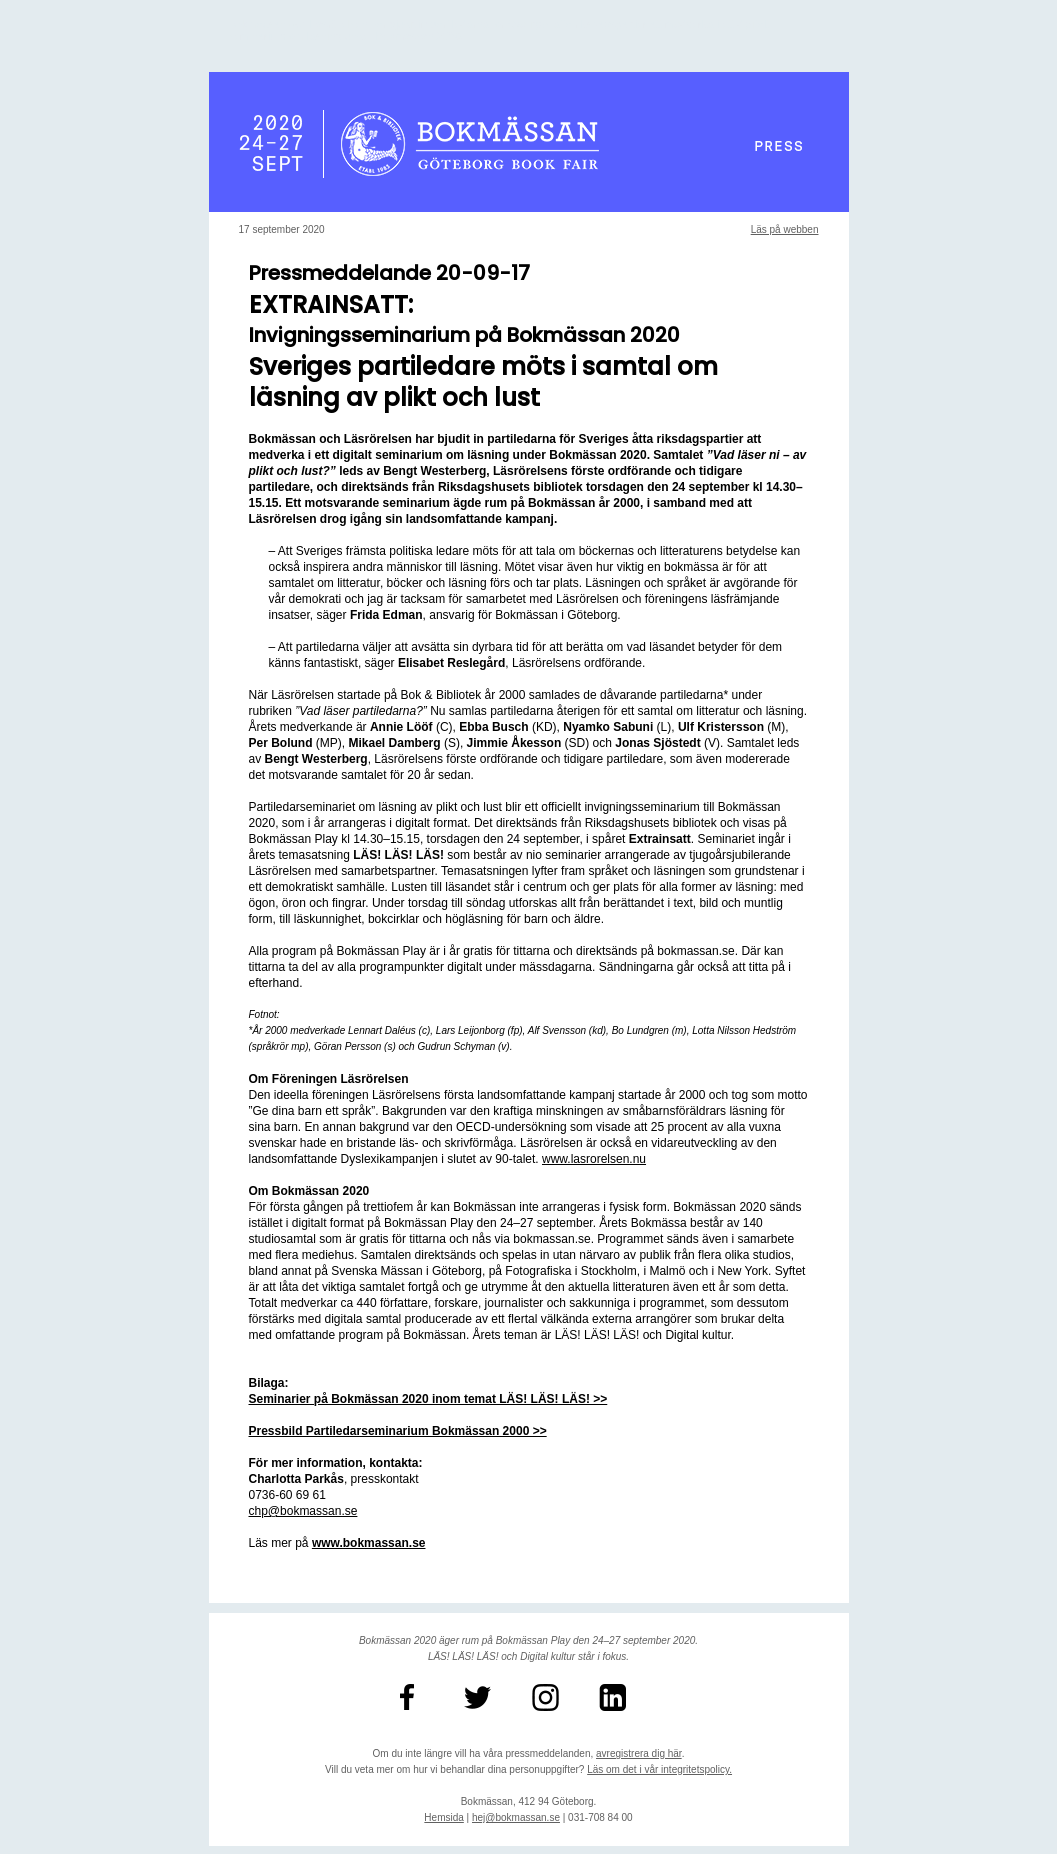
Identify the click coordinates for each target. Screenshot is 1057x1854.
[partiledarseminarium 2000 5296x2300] (398, 1431)
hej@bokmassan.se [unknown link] (516, 1817)
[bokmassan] (562, 1697)
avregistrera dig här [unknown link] (639, 1753)
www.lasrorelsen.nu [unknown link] (594, 1159)
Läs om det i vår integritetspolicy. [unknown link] (659, 1769)
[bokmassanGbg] (494, 1697)
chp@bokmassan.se (303, 1511)
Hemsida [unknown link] (443, 1817)
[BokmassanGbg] (427, 1697)
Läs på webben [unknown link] (785, 229)
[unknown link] (369, 1543)
